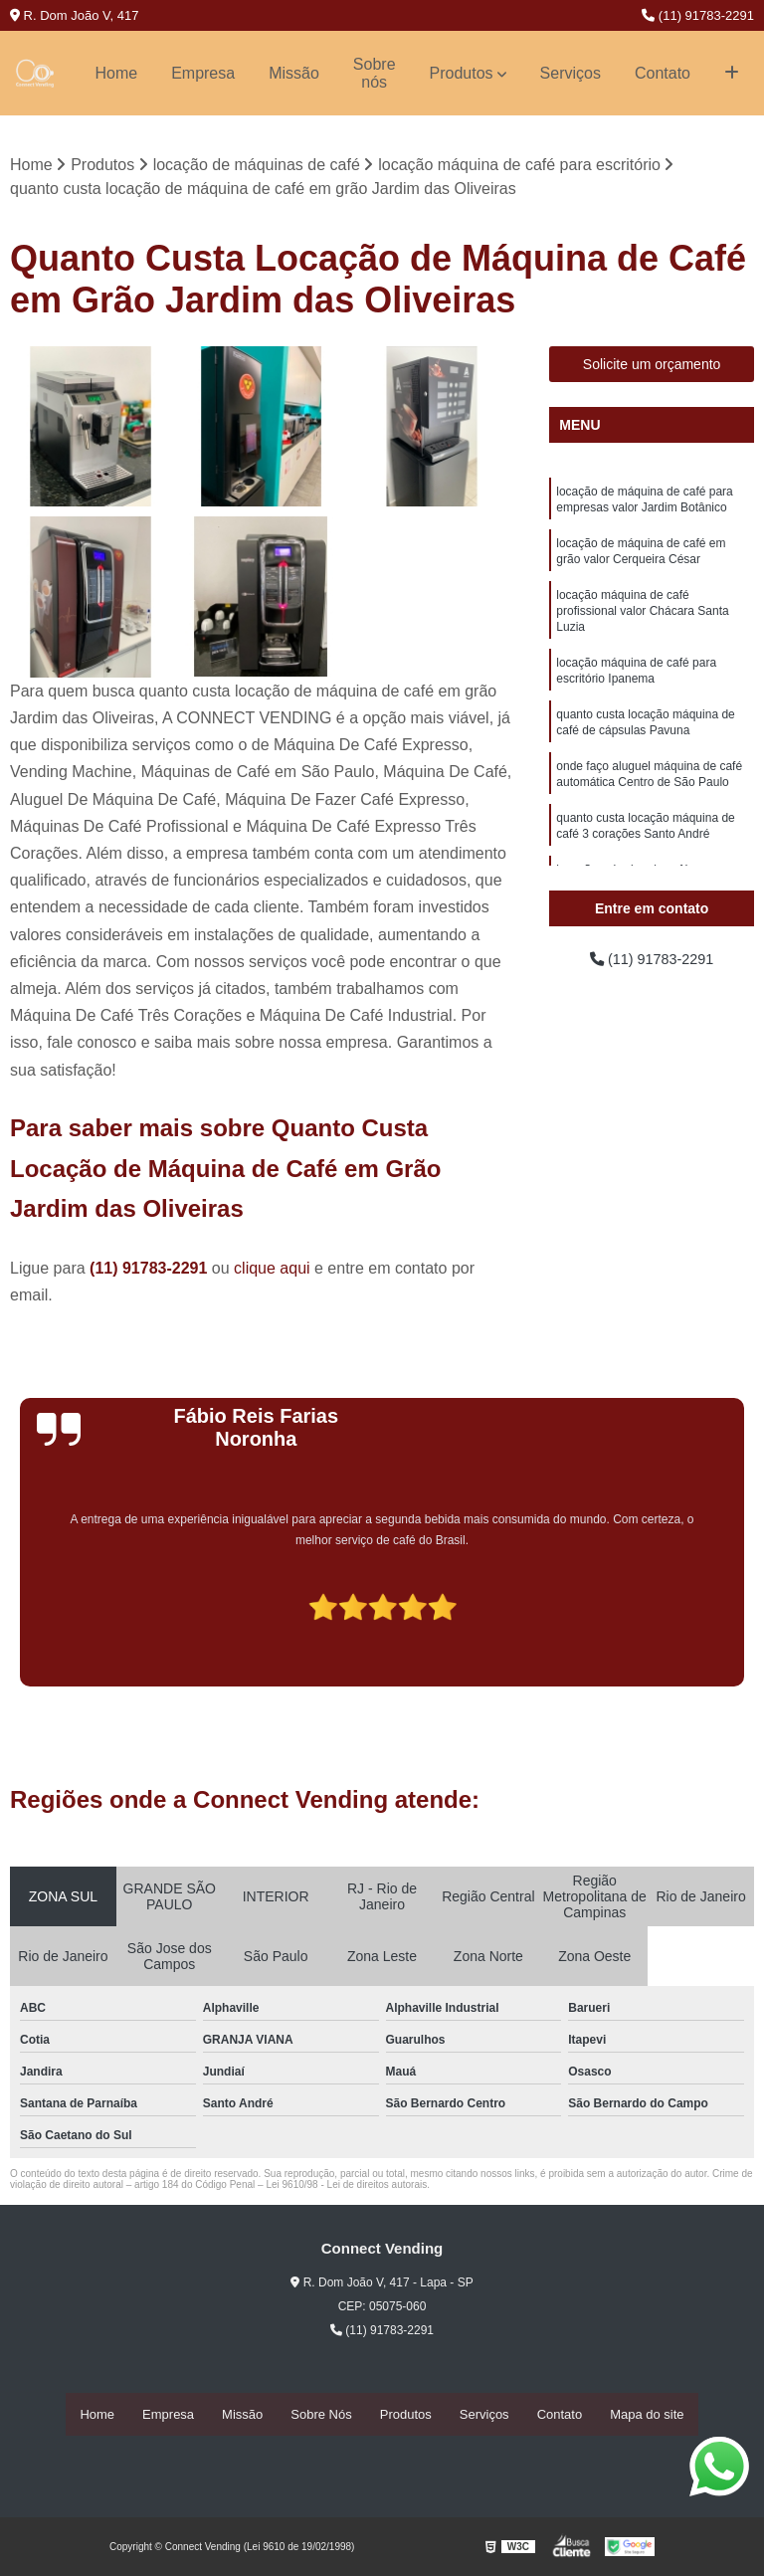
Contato (662, 73)
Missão (294, 73)
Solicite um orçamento (652, 365)
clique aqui (272, 1270)
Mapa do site (646, 2414)
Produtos (461, 73)
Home (116, 73)
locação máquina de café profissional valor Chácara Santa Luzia (642, 623)
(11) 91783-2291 (698, 15)
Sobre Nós (320, 2414)
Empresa (203, 73)
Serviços (570, 73)
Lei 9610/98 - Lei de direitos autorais (346, 2186)
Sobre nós (374, 73)
